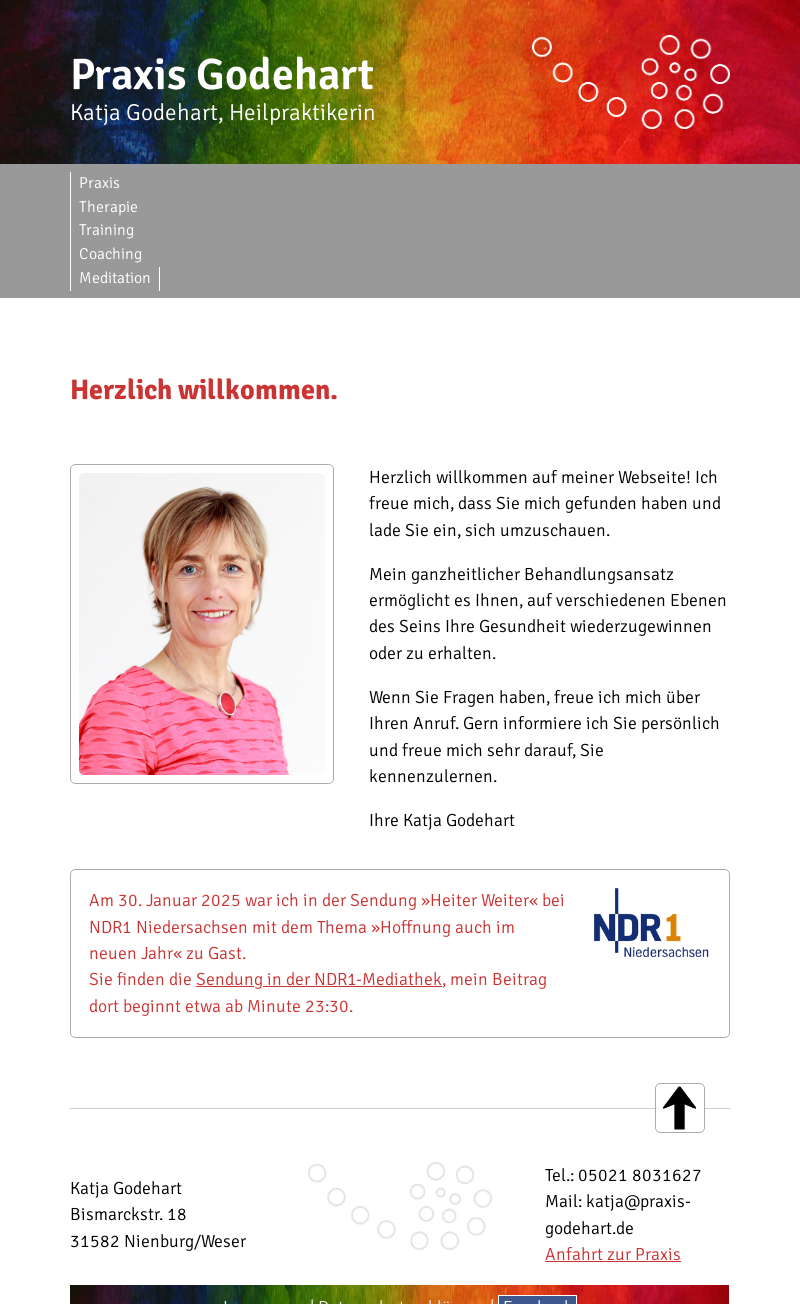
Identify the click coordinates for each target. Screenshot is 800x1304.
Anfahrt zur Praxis (613, 1159)
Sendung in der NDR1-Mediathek (319, 884)
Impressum (264, 1212)
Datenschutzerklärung (402, 1212)
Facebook (538, 1212)
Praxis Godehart (222, 75)
